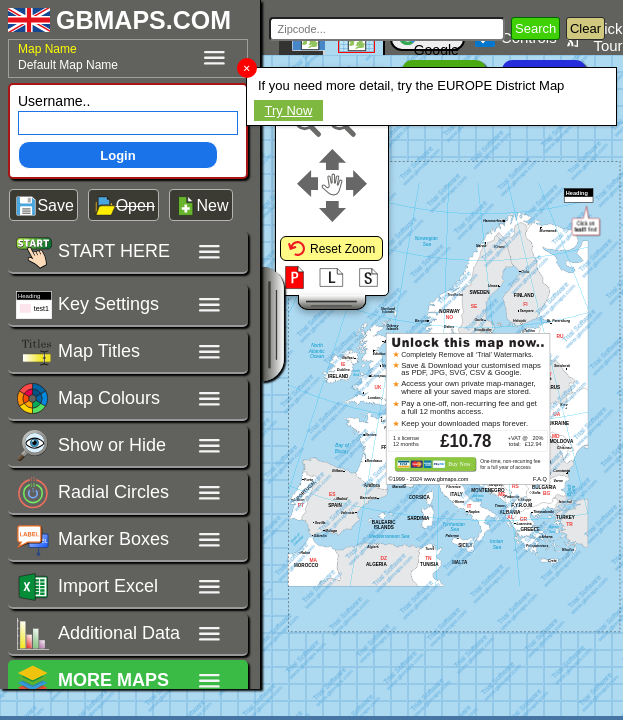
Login (117, 155)
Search (535, 28)
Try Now (289, 110)
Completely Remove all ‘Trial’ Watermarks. (467, 354)
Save (55, 205)
